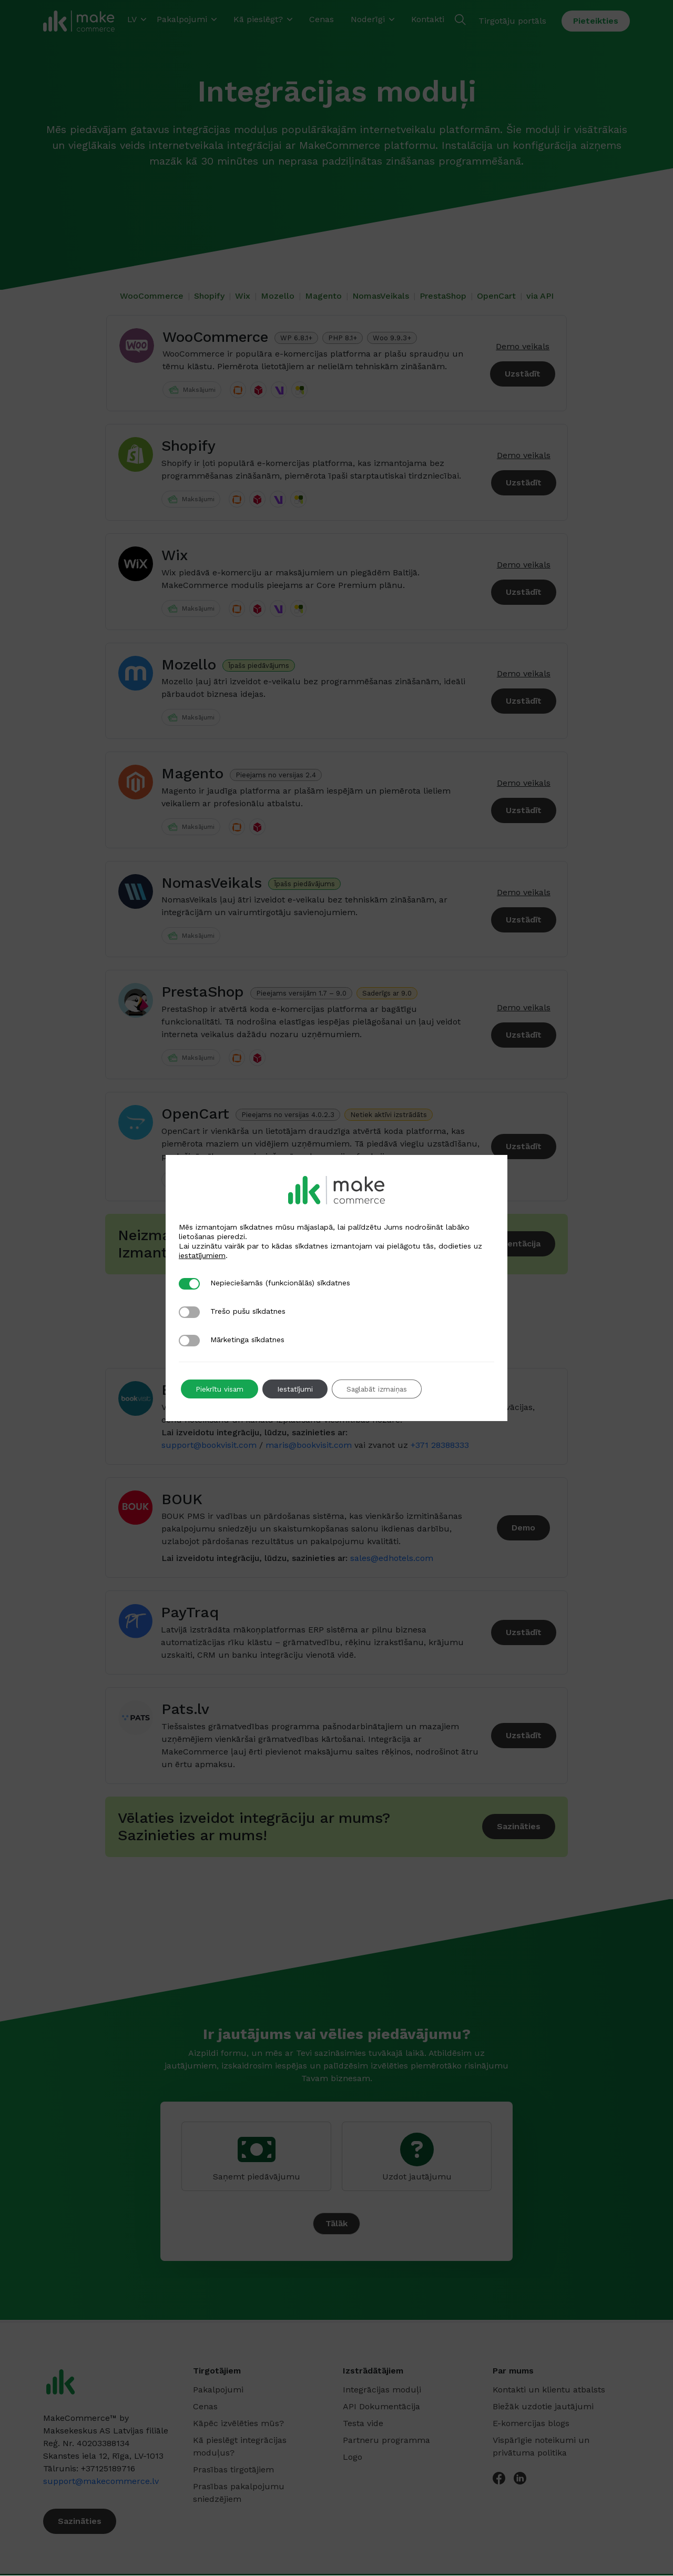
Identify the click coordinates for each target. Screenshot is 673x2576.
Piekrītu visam (221, 1389)
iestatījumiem (202, 1255)
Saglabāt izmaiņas (385, 1389)
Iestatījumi (299, 1389)
